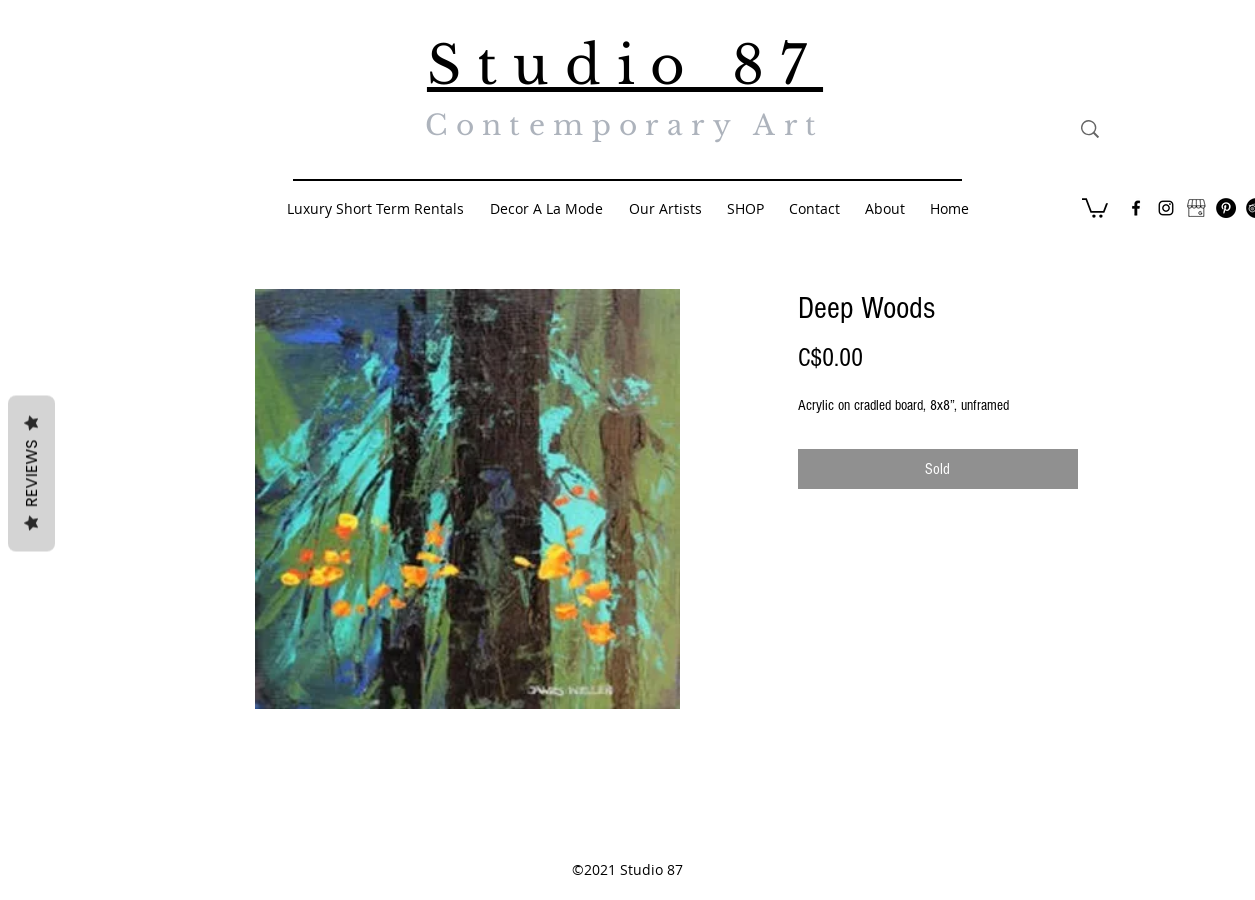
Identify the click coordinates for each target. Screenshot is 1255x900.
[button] (1095, 207)
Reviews (31, 474)
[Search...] (1182, 129)
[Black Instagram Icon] (1166, 208)
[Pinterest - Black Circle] (1226, 208)
